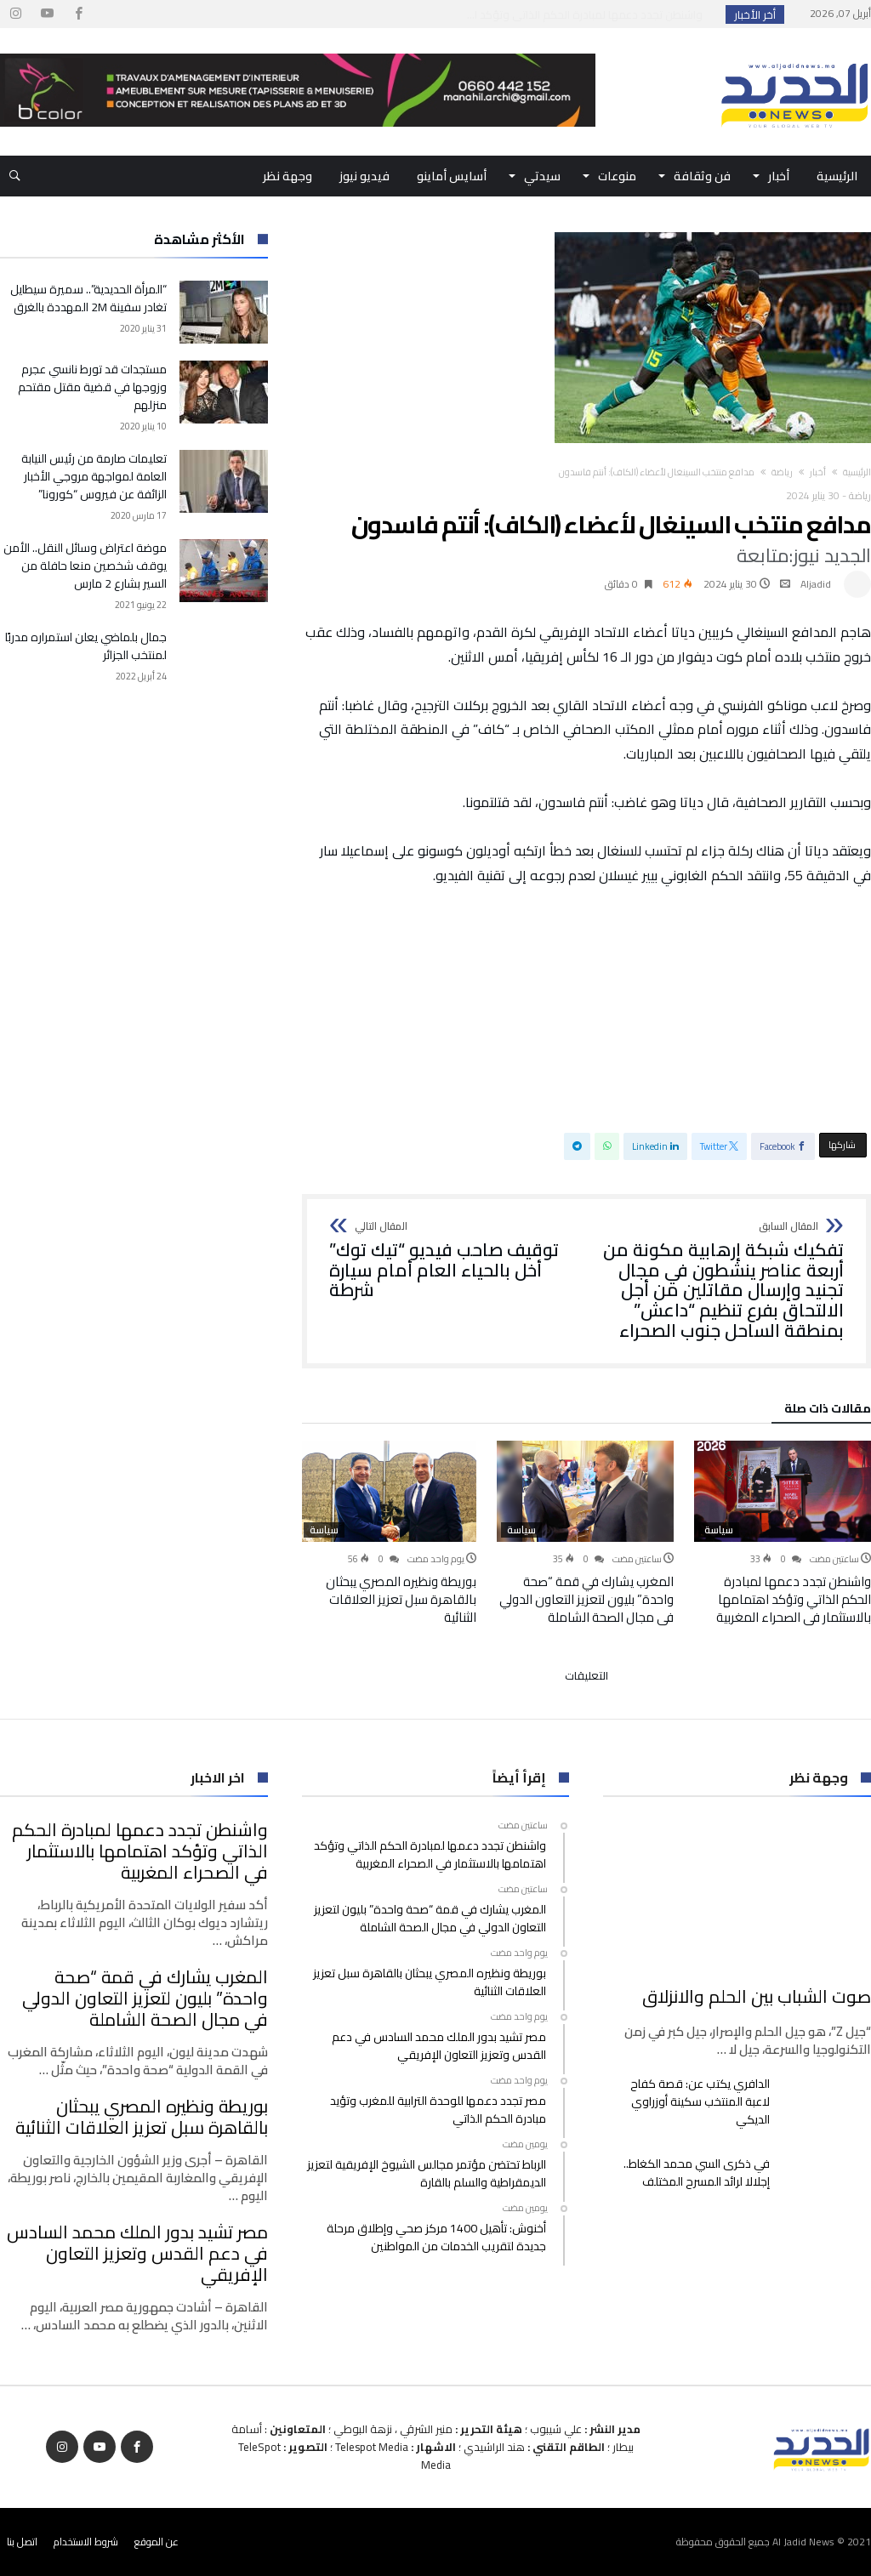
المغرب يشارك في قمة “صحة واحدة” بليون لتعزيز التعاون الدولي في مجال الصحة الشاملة (586, 1599)
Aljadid (815, 584)
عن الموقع (156, 2541)
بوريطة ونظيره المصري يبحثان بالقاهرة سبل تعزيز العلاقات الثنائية (401, 1599)
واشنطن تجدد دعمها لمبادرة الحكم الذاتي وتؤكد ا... (588, 14)
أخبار (818, 472)
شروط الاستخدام (86, 2541)
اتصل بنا (22, 2541)
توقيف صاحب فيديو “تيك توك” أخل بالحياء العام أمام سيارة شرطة (452, 1260)
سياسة (718, 1530)
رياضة (782, 472)
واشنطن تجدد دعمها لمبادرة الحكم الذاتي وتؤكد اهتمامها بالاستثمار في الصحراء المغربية (793, 1599)
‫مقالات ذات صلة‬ (827, 1410)
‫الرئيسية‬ (857, 472)
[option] (782, 1533)
